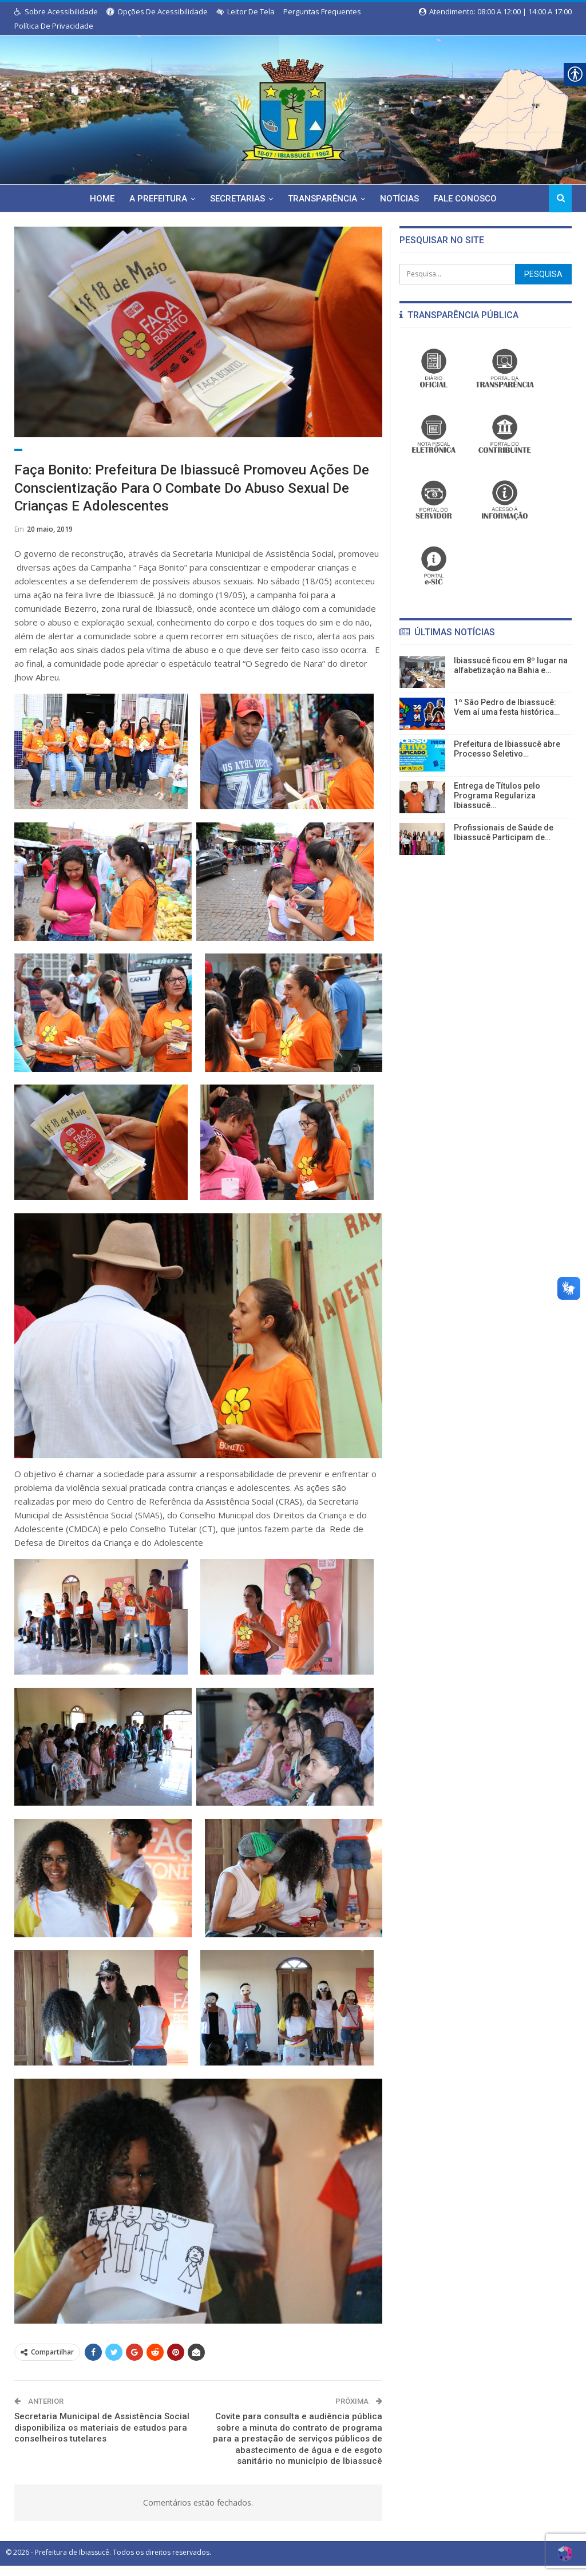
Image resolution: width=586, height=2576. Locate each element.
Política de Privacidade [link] (53, 26)
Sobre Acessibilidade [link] (56, 11)
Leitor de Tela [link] (245, 11)
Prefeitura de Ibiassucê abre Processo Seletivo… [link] (507, 748)
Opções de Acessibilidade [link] (157, 11)
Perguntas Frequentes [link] (322, 11)
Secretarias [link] (236, 198)
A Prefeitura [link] (155, 198)
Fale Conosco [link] (469, 198)
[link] (293, 107)
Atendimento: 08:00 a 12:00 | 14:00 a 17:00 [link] (495, 11)
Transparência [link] (323, 198)
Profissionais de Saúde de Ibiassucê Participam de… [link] (503, 832)
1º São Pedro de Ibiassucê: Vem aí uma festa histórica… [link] (507, 707)
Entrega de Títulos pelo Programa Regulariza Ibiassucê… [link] (497, 795)
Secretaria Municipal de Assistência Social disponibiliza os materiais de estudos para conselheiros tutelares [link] (101, 2439)
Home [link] (97, 198)
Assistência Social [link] (51, 456)
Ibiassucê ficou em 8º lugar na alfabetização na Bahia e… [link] (511, 665)
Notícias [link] (401, 198)
